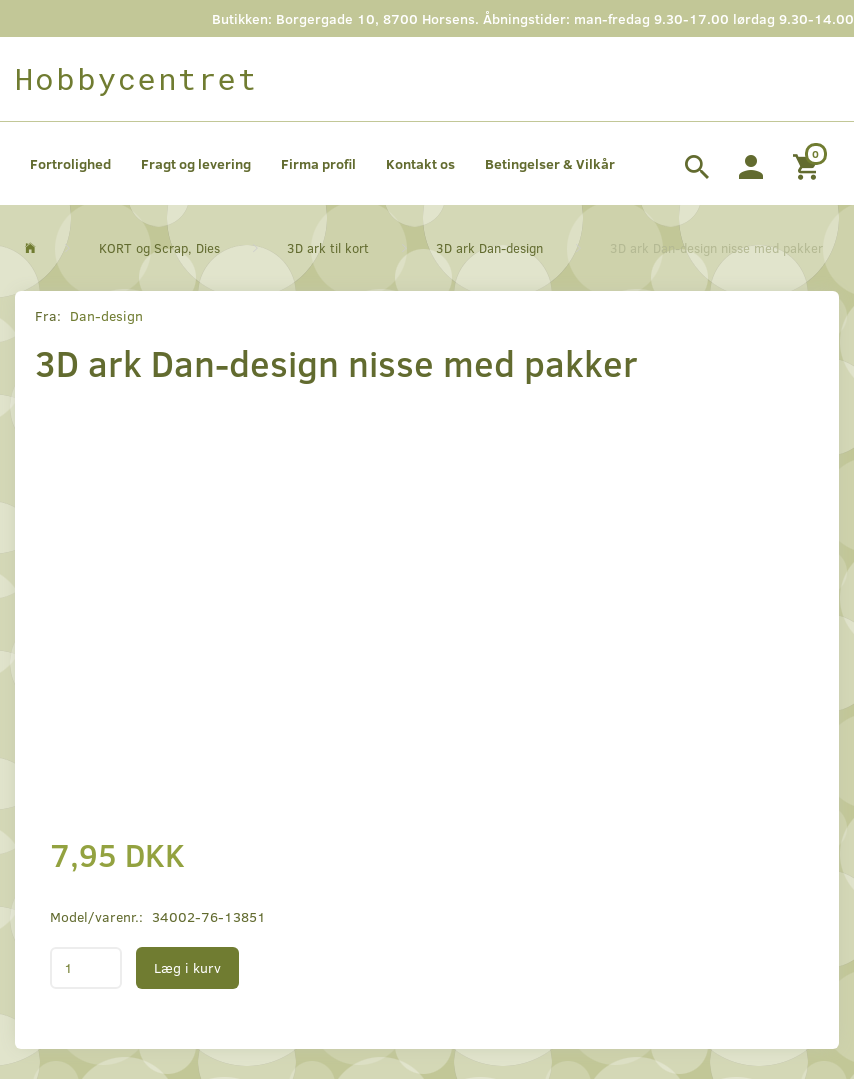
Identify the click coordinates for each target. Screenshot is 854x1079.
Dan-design (106, 315)
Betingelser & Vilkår (550, 163)
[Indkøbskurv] (808, 164)
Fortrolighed (70, 163)
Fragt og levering (196, 163)
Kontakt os (420, 163)
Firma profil (318, 163)
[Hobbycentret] (136, 79)
